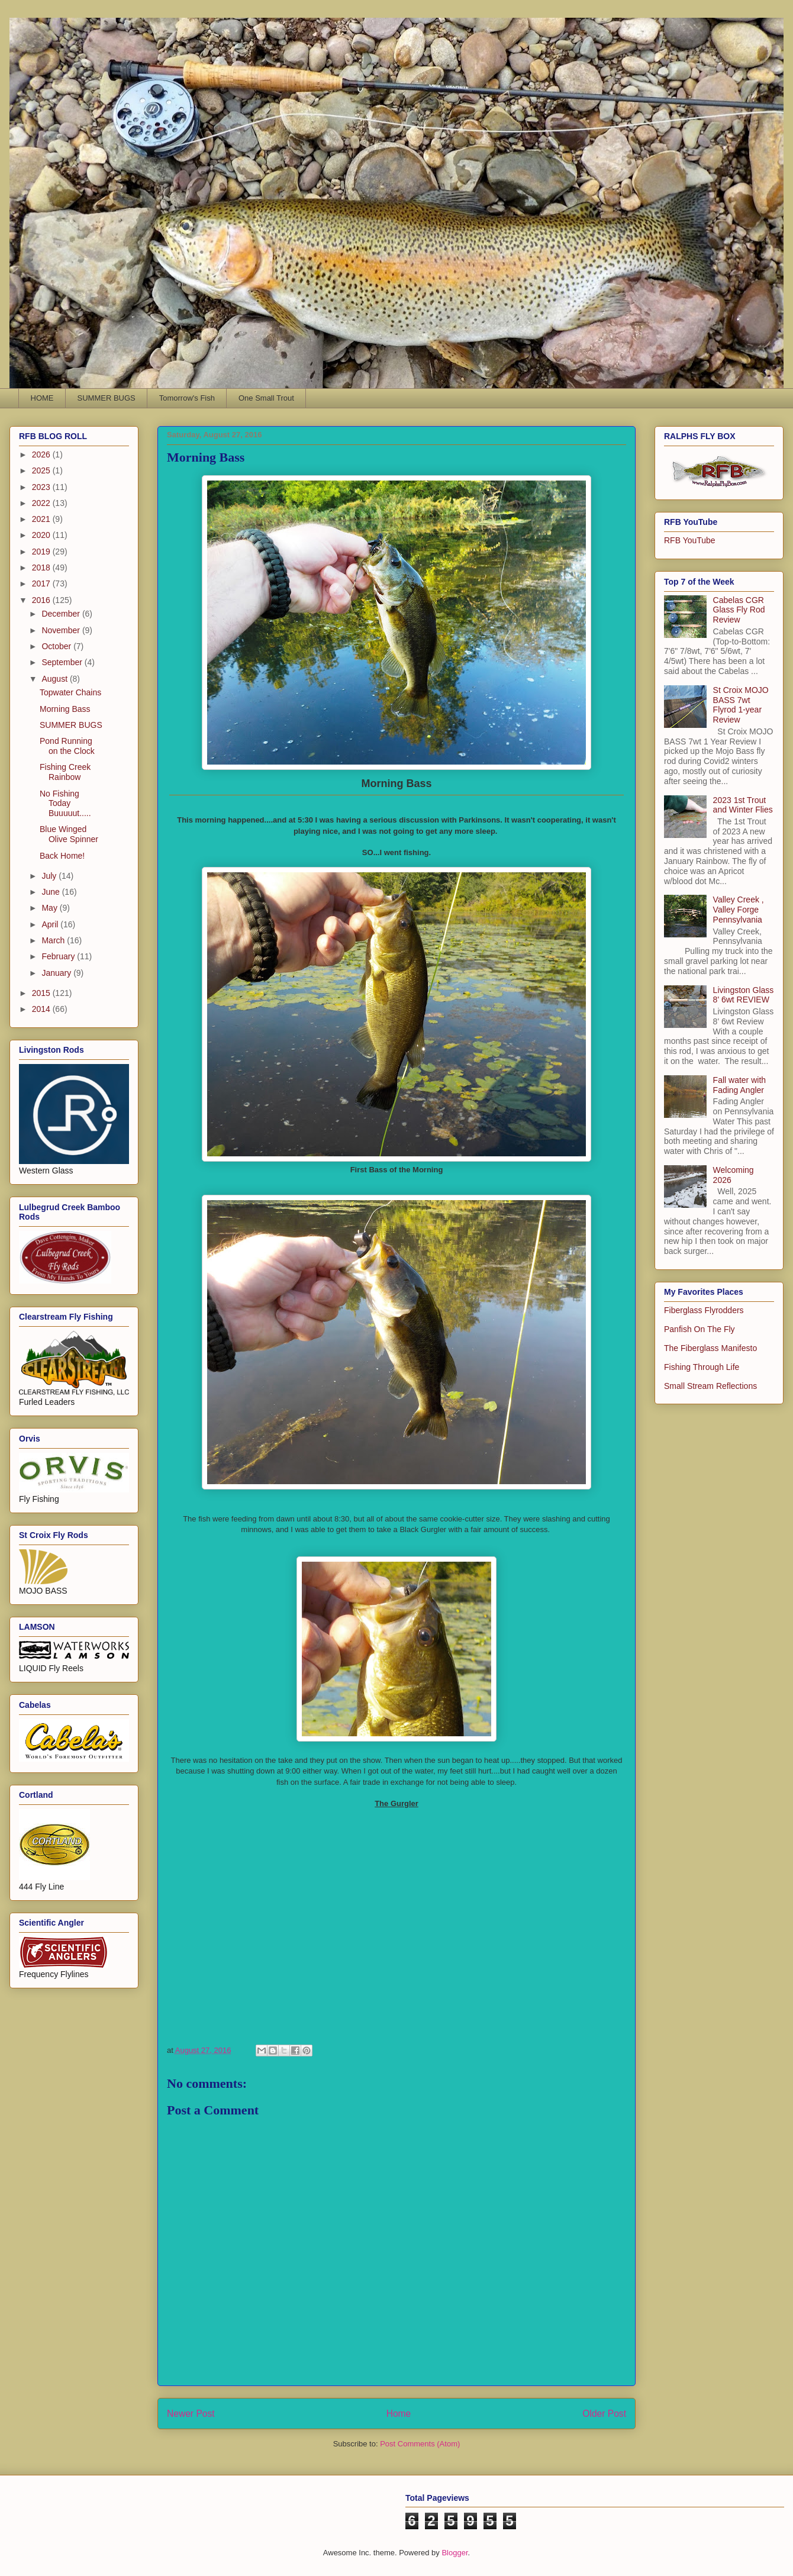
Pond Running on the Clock (67, 746)
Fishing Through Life (701, 1367)
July (50, 876)
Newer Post (191, 2414)
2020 (42, 535)
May (50, 908)
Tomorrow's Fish (187, 398)
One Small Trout (266, 398)
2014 (42, 1009)
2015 (42, 993)
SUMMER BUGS (107, 398)
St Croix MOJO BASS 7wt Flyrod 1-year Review (741, 704)
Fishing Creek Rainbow (65, 772)
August (55, 679)
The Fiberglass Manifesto (710, 1348)
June (51, 892)
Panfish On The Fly (699, 1329)
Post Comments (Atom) (420, 2443)
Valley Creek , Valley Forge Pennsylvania (738, 909)
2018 (42, 567)
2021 (42, 519)
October (57, 646)
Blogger (454, 2552)
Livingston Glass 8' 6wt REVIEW (743, 995)
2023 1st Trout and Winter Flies (743, 805)
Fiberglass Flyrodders (704, 1310)
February (59, 956)
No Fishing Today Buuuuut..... (65, 803)
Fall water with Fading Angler (739, 1085)
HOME (42, 398)
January (57, 973)
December (61, 613)
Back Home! (62, 855)
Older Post (604, 2414)
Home (398, 2414)
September (62, 662)
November (61, 630)
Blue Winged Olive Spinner (69, 834)
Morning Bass (65, 709)
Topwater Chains (70, 692)
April (50, 924)
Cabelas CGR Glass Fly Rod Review (739, 610)
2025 (42, 470)
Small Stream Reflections (710, 1386)
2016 (42, 600)
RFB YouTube (689, 540)
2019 (42, 551)
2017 (42, 583)
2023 (42, 487)
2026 (42, 454)
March (54, 940)
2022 (42, 503)
